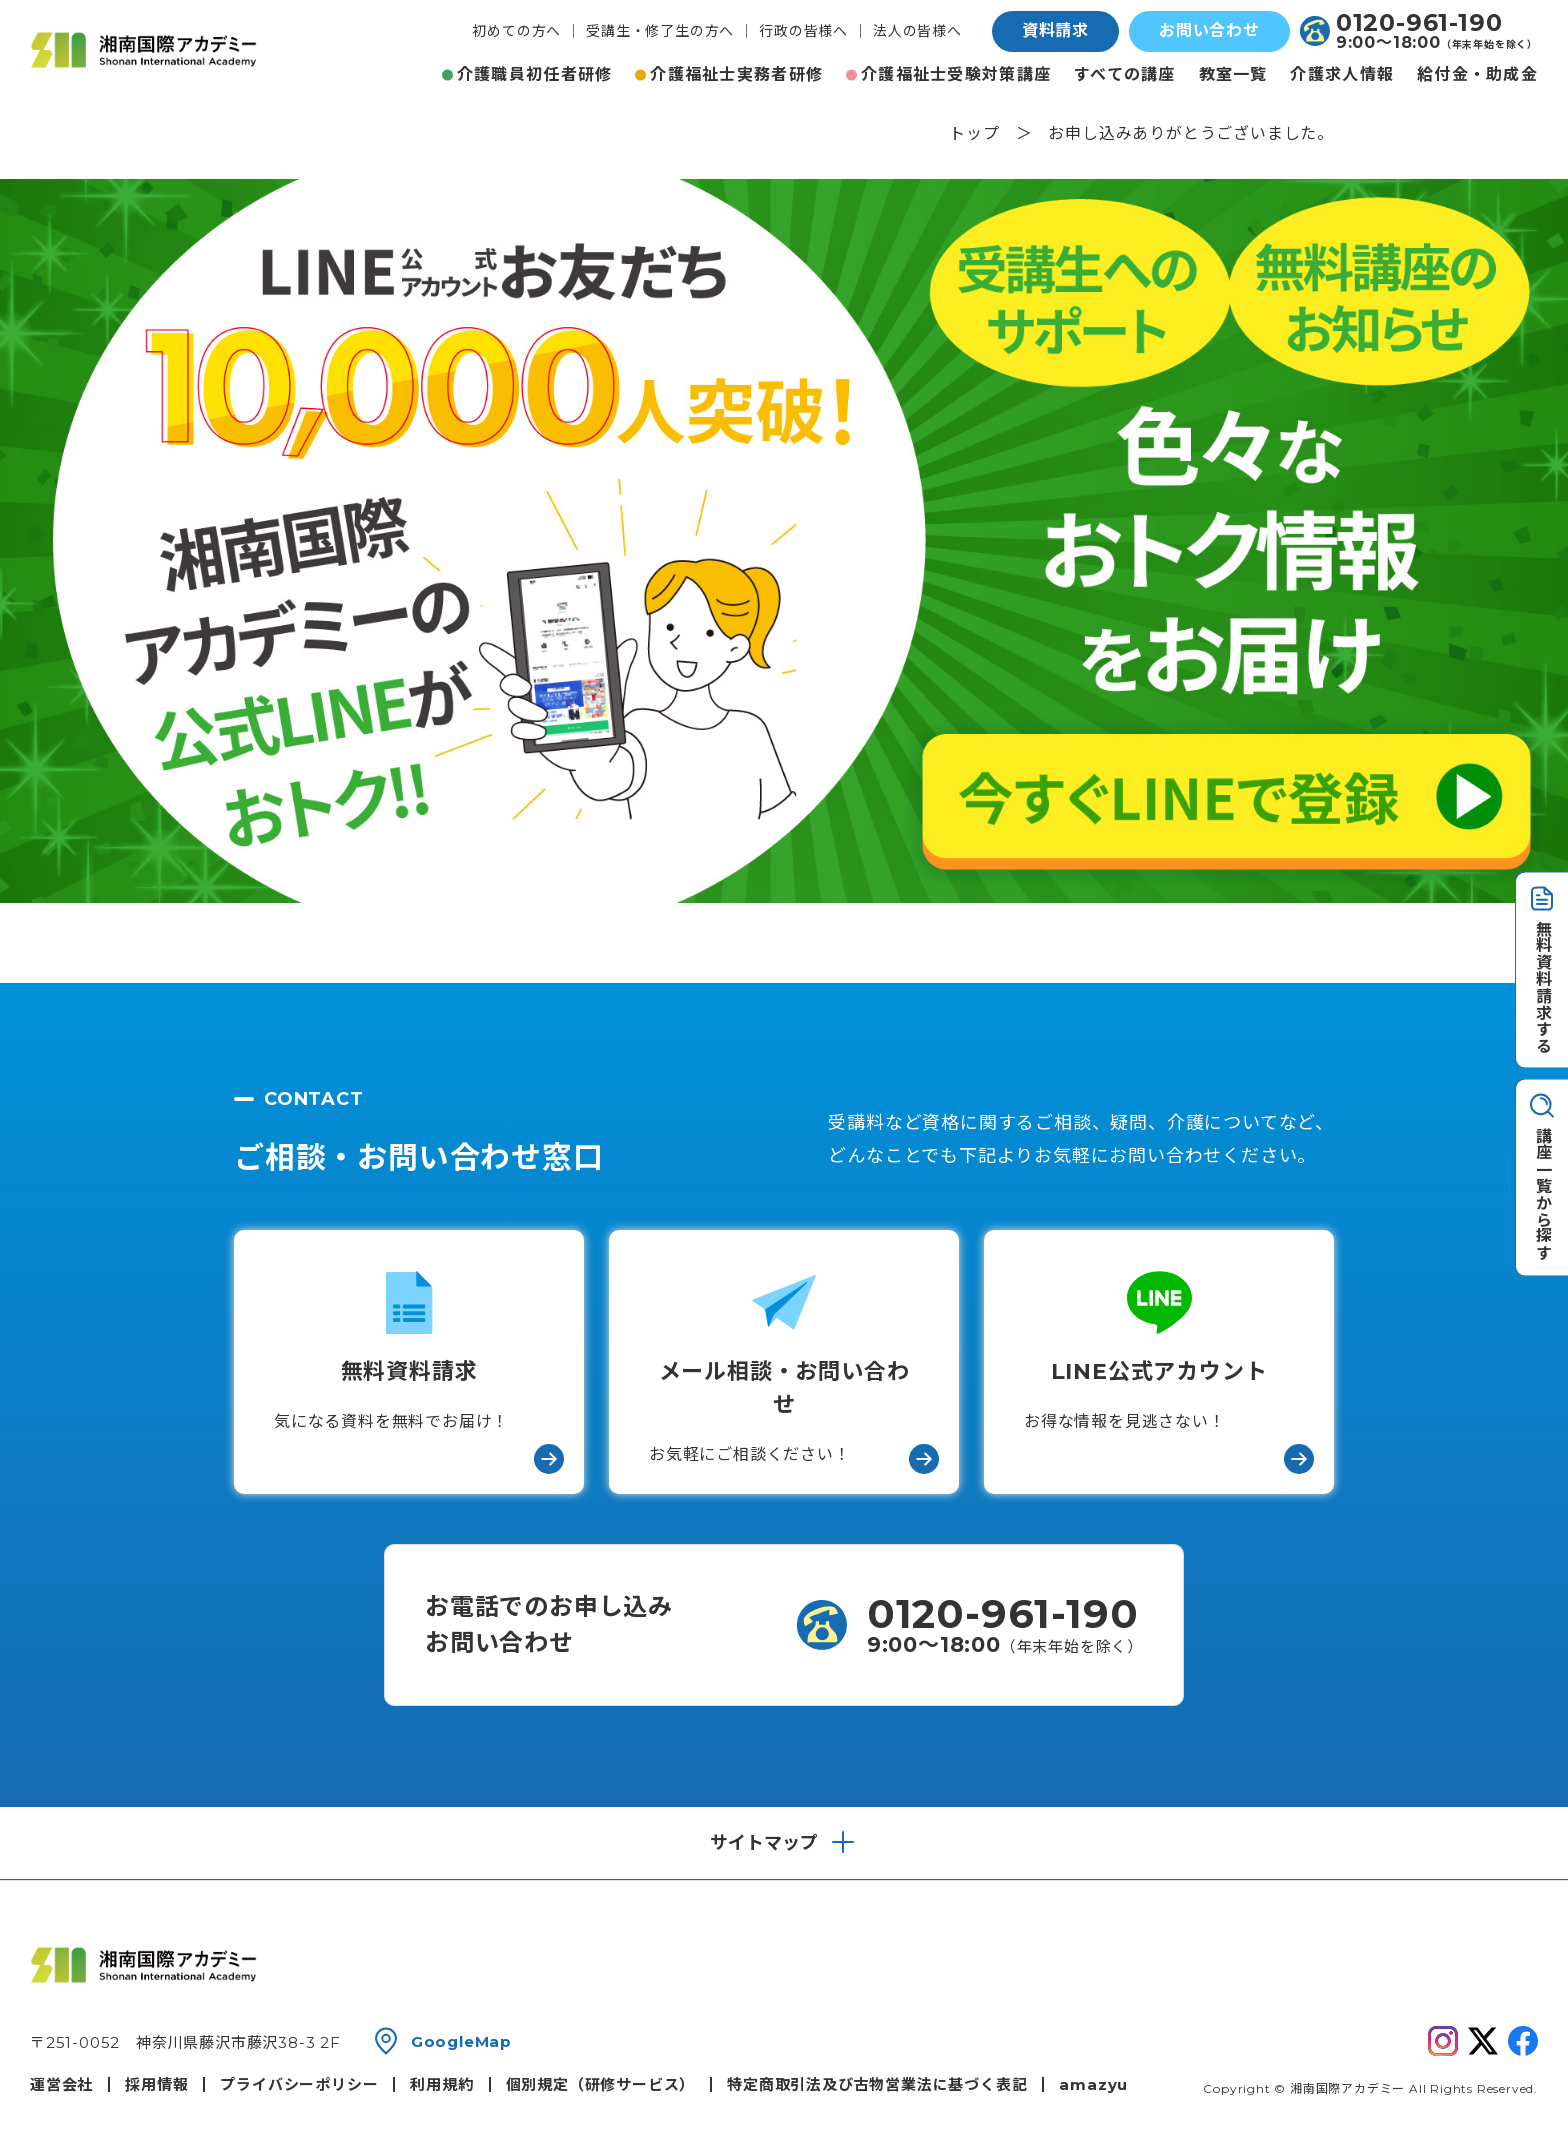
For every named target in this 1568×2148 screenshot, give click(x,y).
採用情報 (156, 2084)
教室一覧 (1233, 74)
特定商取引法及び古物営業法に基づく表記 (877, 2084)
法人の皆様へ (917, 31)
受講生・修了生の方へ (660, 31)
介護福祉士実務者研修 (736, 74)
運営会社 (61, 2084)
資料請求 (1055, 30)
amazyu (1093, 2084)
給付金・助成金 (1477, 74)
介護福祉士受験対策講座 (956, 74)
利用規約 (441, 2084)
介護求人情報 (1342, 74)
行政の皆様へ (803, 31)
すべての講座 (1125, 74)
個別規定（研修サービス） (601, 2084)
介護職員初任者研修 (535, 74)
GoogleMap (461, 2041)
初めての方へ (516, 31)
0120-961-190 (1419, 23)
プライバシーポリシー (299, 2084)
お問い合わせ (1209, 30)
